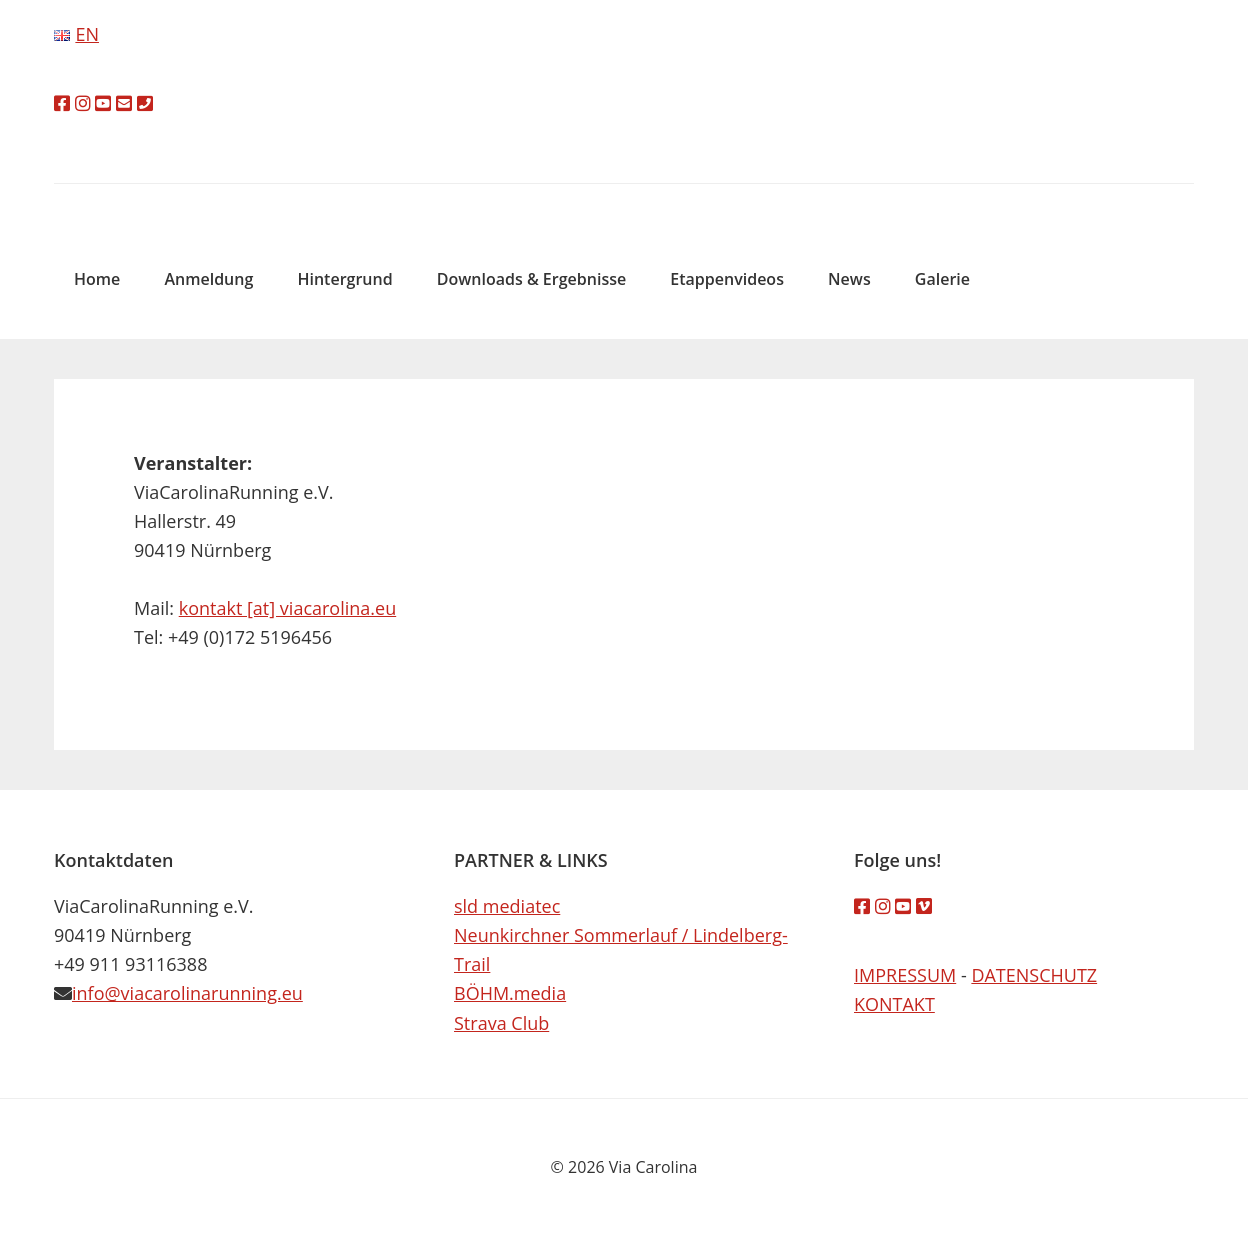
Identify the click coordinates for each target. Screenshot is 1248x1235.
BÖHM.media (510, 993)
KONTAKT (894, 1004)
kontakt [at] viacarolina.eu (288, 608)
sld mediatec (507, 906)
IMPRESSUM (905, 975)
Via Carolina (624, 199)
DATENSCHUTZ (1034, 975)
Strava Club (501, 1023)
